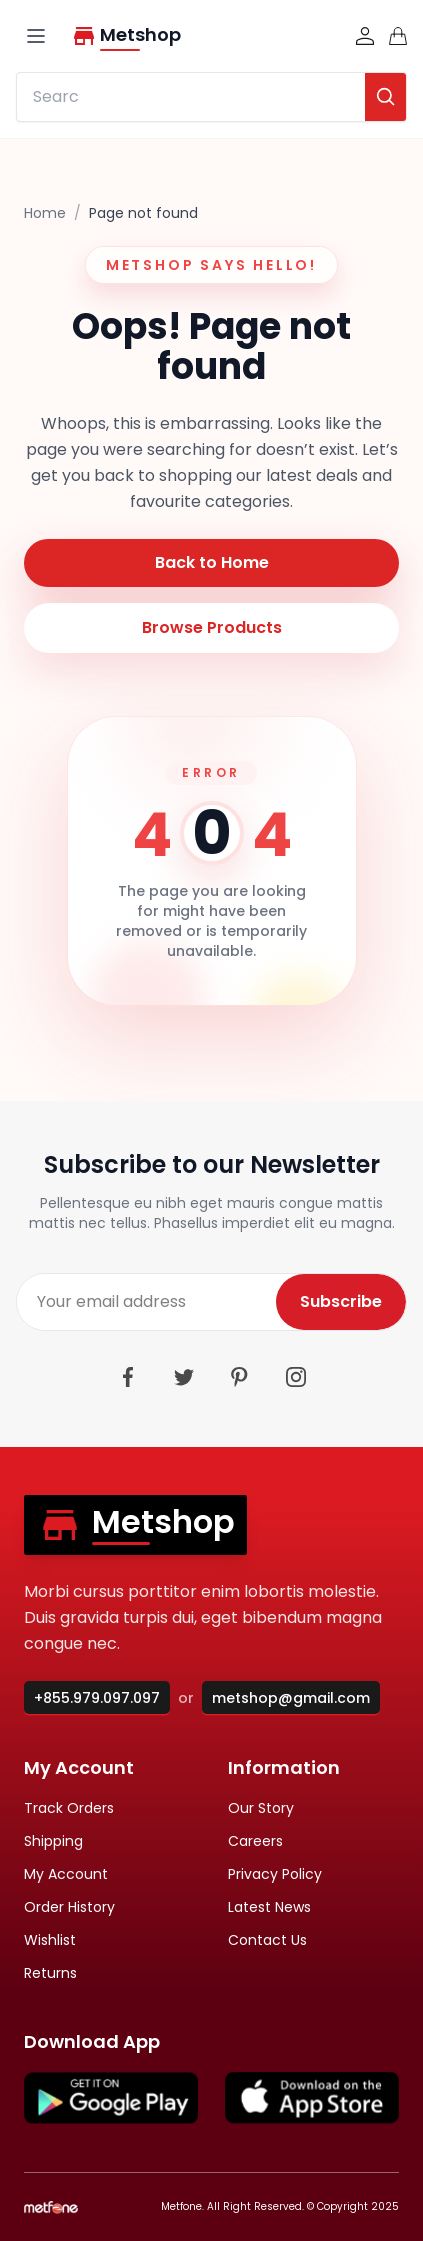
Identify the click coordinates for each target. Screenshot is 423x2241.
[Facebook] (128, 1377)
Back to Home (212, 562)
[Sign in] (365, 36)
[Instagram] (296, 1377)
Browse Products (212, 627)
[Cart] (398, 36)
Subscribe (341, 1301)
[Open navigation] (36, 36)
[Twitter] (184, 1377)
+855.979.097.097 (97, 1698)
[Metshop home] (204, 36)
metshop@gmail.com (291, 1698)
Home (45, 213)
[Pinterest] (240, 1377)
